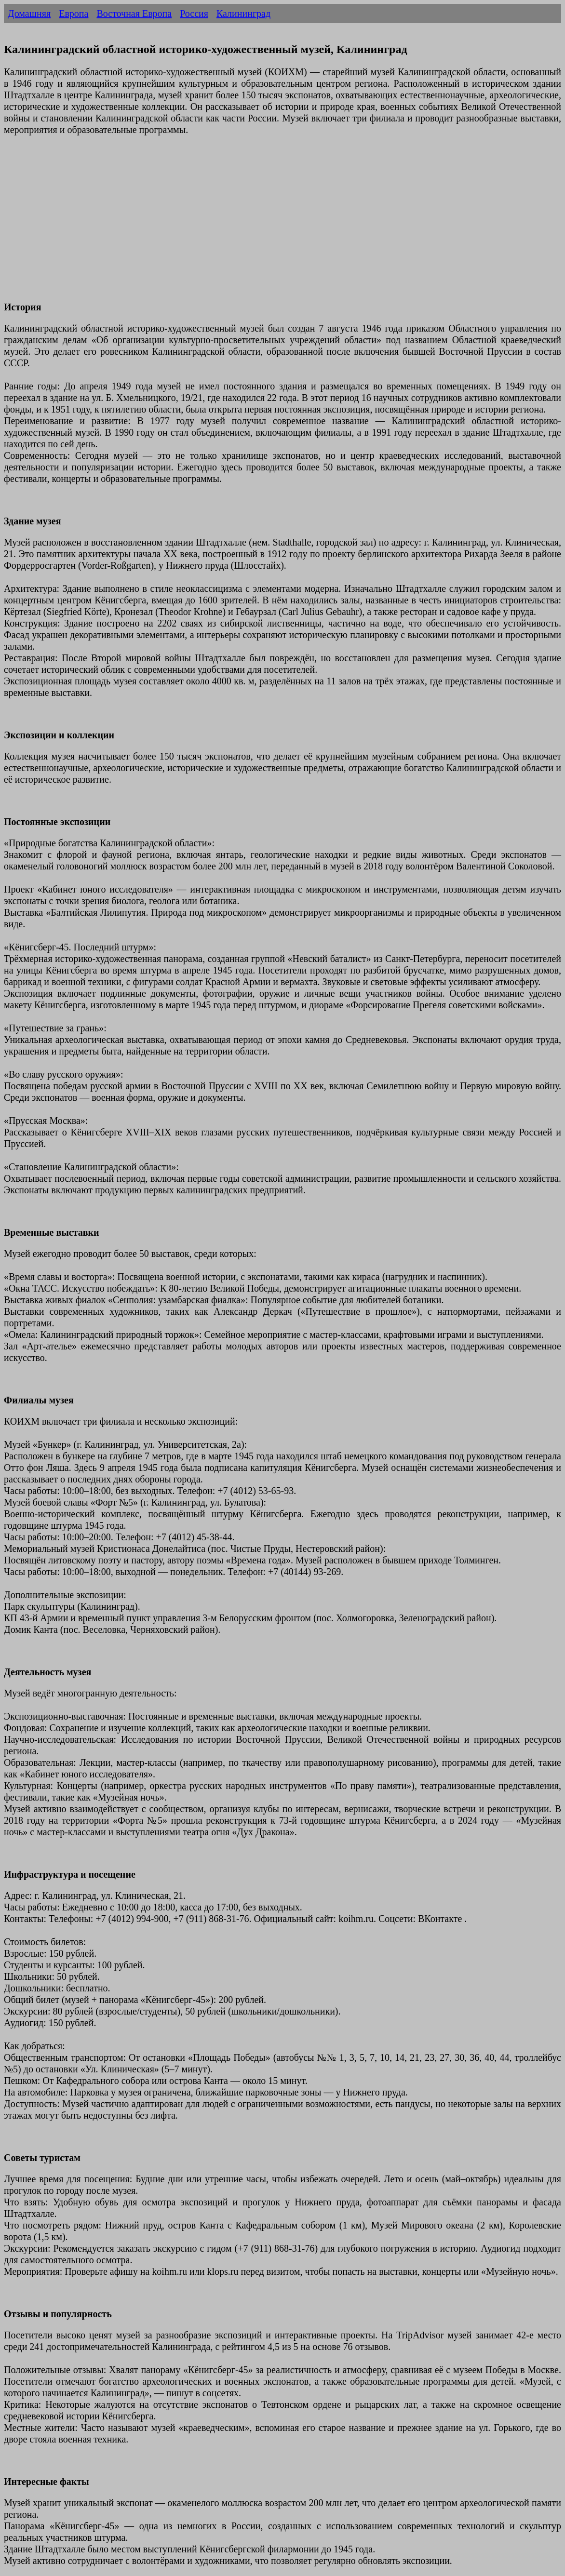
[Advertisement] (282, 224)
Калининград (243, 13)
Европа (73, 13)
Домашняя (29, 13)
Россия (194, 13)
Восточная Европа (134, 13)
